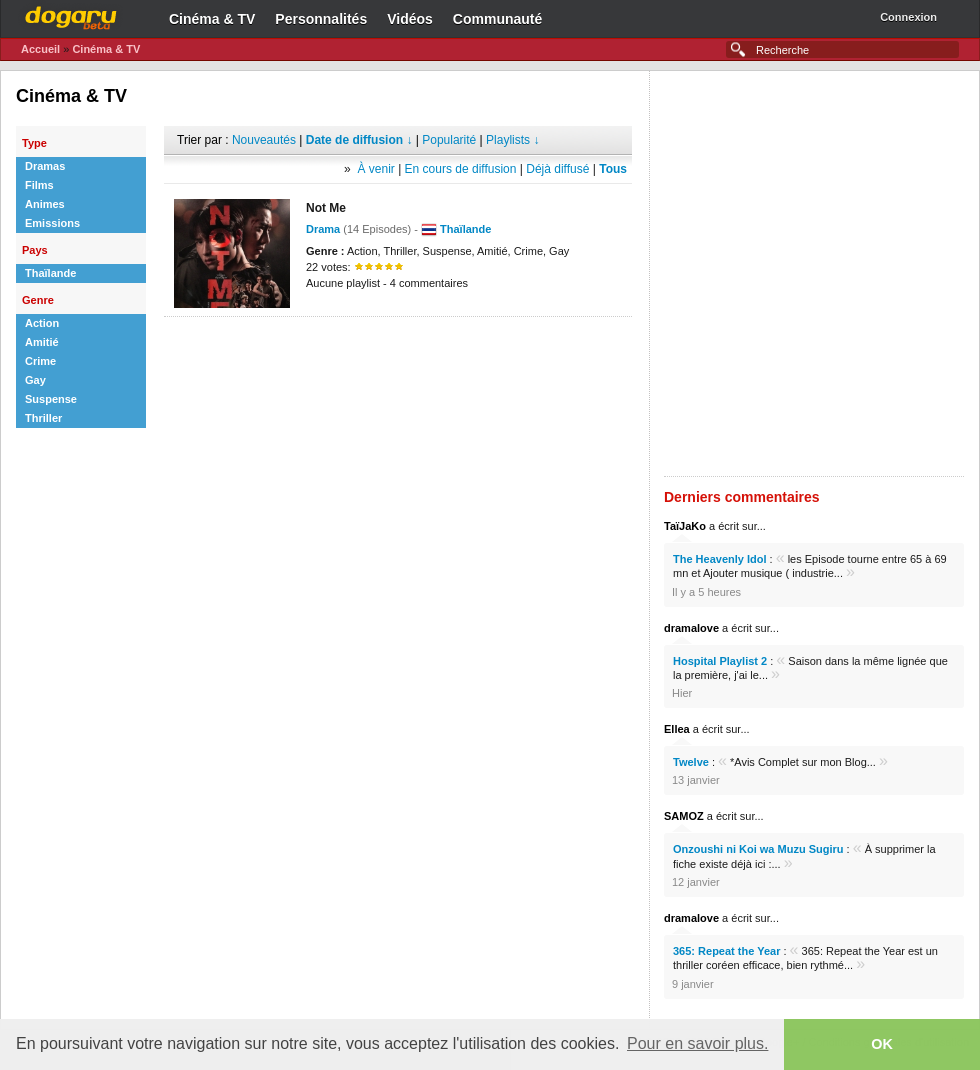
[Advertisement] (239, 273)
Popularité (449, 140)
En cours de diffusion (461, 169)
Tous (613, 169)
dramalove (691, 628)
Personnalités (321, 19)
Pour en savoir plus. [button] (697, 1043)
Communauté (497, 19)
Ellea (677, 729)
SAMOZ (684, 816)
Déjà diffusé (557, 169)
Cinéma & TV (212, 19)
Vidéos (410, 19)
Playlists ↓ (512, 140)
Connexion (908, 17)
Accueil (40, 49)
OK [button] (882, 1044)
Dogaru (71, 15)
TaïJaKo (685, 526)
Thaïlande (465, 229)
